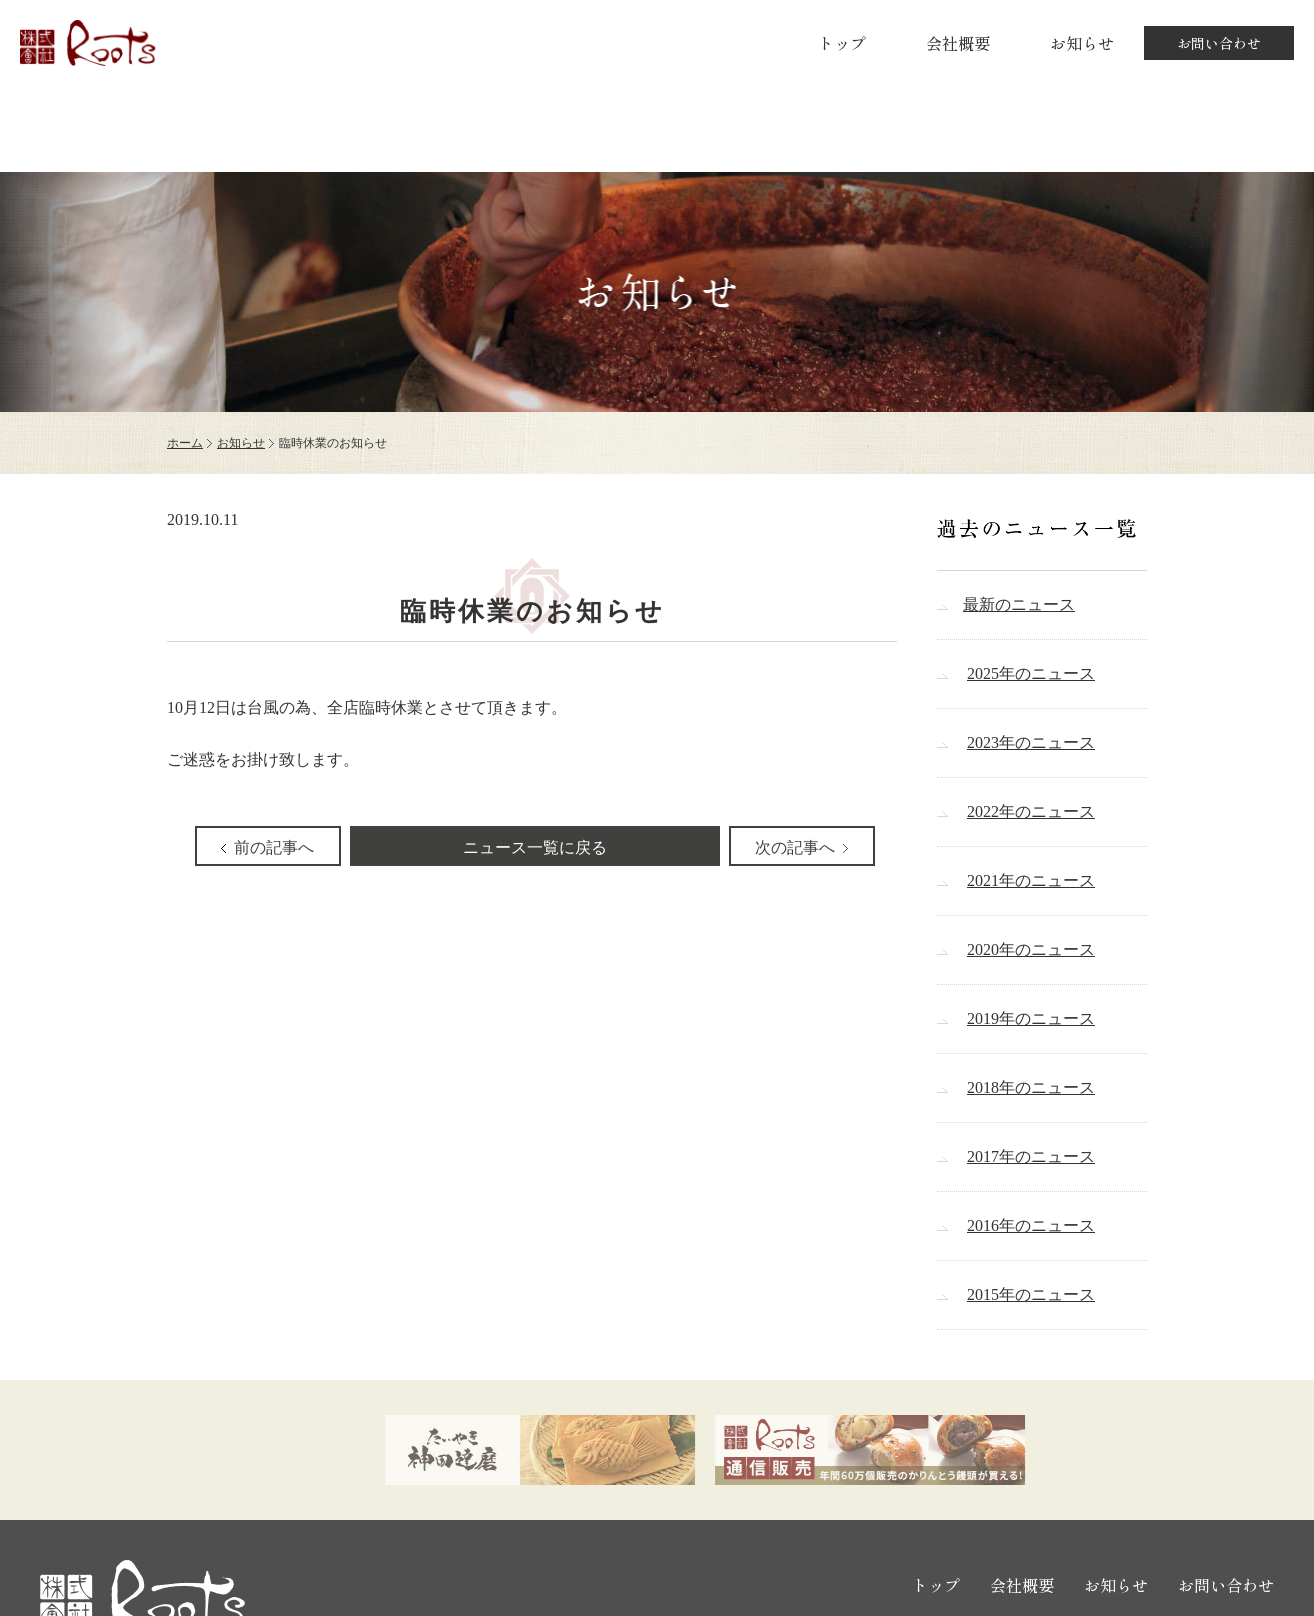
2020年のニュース (1031, 949)
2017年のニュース (1031, 1156)
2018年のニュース (1031, 1087)
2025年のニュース (1031, 673)
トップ (842, 43)
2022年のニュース (1031, 811)
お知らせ (1082, 43)
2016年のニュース (1031, 1225)
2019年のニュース (1031, 1018)
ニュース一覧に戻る (535, 847)
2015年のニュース (1031, 1294)
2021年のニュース (1031, 880)
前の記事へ (274, 847)
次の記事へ (795, 847)
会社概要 (958, 43)
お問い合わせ (1219, 43)
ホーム (185, 443)
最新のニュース (1019, 604)
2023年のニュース (1031, 742)
